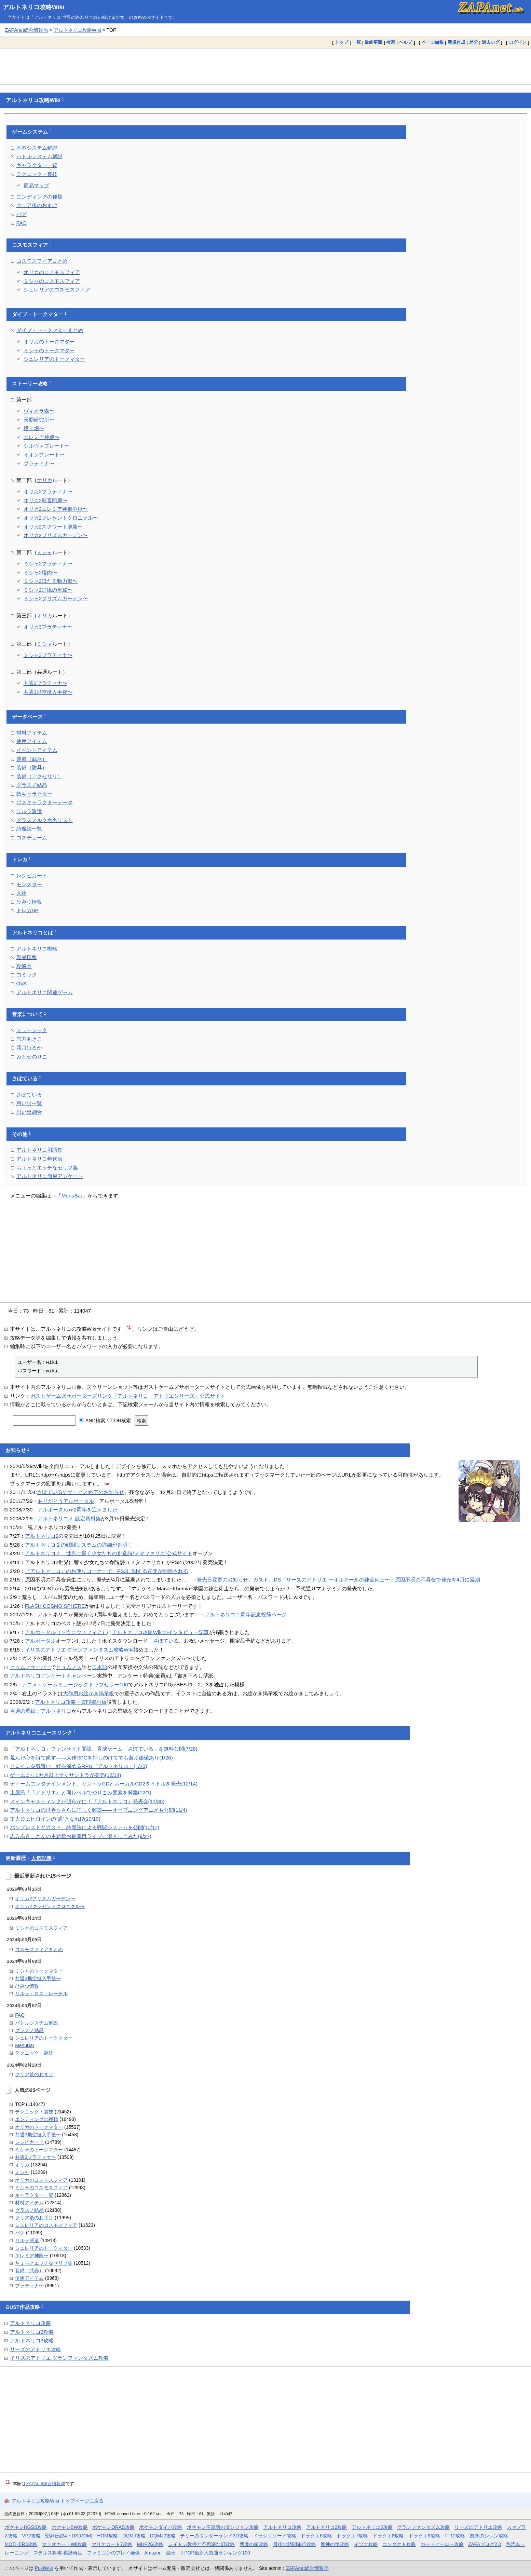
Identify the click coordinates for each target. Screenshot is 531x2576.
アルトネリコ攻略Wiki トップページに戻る (58, 2501)
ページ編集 (433, 42)
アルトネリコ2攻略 (32, 2332)
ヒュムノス (69, 1667)
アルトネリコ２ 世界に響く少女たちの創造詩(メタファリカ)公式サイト (108, 1553)
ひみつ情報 (29, 902)
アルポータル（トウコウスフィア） (66, 1632)
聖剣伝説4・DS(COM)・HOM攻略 (81, 2535)
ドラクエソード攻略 (274, 2535)
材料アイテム (31, 733)
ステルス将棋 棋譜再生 (57, 2553)
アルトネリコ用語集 (39, 1150)
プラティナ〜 (39, 463)
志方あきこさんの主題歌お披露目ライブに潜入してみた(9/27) (80, 1836)
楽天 (171, 2553)
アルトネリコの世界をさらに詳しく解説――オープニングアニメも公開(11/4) (98, 1810)
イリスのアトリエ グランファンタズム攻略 (59, 2358)
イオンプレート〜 (44, 454)
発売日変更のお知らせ (222, 1579)
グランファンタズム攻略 (423, 2527)
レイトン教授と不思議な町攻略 (201, 2544)
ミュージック (31, 1030)
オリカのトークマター (49, 341)
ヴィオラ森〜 (39, 411)
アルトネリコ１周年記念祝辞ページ (246, 1614)
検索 (390, 42)
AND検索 (92, 1420)
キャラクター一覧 (36, 165)
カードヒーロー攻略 (442, 2544)
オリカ (44, 480)
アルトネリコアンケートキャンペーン (53, 1675)
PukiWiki (44, 2568)
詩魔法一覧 (29, 829)
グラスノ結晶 (31, 785)
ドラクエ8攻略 (388, 2535)
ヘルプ (405, 42)
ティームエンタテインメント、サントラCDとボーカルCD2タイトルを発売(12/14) (104, 1783)
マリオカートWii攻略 (64, 2544)
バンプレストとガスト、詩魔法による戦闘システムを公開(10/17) (85, 1827)
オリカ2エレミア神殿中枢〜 (56, 509)
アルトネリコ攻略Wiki (34, 7)
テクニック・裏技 (36, 174)
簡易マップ (36, 185)
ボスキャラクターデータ (44, 802)
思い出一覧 (29, 1103)
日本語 (99, 1667)
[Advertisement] (265, 66)
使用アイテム (31, 741)
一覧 (356, 42)
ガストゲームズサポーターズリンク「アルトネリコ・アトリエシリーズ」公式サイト (127, 1396)
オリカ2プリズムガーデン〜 (56, 535)
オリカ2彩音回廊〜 (45, 500)
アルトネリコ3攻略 (32, 2340)
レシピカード (31, 875)
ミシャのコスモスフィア (52, 281)
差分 (473, 42)
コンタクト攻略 (399, 2544)
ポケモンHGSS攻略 (26, 2527)
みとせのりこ (31, 1056)
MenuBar (72, 1195)
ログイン (518, 42)
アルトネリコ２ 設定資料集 (69, 1518)
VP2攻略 (31, 2535)
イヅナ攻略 (366, 2544)
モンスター (29, 884)
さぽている (25, 1078)
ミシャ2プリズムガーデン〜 (56, 598)
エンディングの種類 (39, 197)
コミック (26, 974)
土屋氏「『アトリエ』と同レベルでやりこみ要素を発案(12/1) (80, 1792)
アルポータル (53, 1509)
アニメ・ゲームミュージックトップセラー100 (75, 1684)
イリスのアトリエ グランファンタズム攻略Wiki (79, 1650)
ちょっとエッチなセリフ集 (47, 1167)
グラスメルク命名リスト (44, 820)
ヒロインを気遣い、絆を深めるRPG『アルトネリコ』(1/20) (78, 1766)
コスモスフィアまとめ (42, 261)
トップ (341, 42)
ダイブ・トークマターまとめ (49, 330)
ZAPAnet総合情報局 (26, 30)
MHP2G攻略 (150, 2544)
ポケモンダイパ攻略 (160, 2527)
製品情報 (26, 957)
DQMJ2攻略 (163, 2535)
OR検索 (119, 1420)
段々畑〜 (34, 428)
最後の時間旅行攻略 (294, 2544)
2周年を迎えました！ (97, 1509)
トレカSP (27, 910)
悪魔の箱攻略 (254, 2544)
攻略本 (24, 966)
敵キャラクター (34, 794)
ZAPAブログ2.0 (484, 2544)
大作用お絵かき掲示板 (88, 1693)
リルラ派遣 (29, 811)
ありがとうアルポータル (66, 1501)
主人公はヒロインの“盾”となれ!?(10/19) (55, 1819)
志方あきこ (29, 1039)
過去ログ (491, 42)
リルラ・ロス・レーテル (41, 1993)
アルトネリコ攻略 (30, 2323)
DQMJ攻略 (133, 2535)
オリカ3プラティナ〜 (48, 627)
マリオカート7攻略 (112, 2544)
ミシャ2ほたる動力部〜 (51, 581)
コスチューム (31, 837)
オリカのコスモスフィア (52, 272)
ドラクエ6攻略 (316, 2535)
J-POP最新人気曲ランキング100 (215, 2553)
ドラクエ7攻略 (352, 2535)
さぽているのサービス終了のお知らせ (80, 1492)
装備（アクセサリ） (39, 776)
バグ (21, 214)
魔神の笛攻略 (335, 2544)
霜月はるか (29, 1048)
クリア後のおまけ (36, 205)
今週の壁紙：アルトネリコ (40, 1711)
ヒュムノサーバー (30, 1667)
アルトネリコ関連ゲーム (44, 992)
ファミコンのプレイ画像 (113, 2553)
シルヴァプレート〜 (47, 446)
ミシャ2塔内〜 (40, 572)
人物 (21, 893)
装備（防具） (31, 767)
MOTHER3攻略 (21, 2544)
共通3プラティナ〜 (45, 683)
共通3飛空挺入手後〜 (48, 692)
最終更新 (373, 42)
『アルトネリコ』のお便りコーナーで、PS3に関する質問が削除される (106, 1571)
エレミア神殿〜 (41, 437)
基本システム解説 (36, 148)
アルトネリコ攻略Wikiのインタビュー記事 (160, 1632)
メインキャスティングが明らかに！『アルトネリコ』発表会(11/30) (87, 1801)
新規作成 (456, 42)
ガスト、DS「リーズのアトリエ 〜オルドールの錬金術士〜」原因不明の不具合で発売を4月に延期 (366, 1579)
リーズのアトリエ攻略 (35, 2349)
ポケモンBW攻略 (70, 2527)
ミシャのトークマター (49, 350)
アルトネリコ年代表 (39, 1159)
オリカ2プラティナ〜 (48, 491)
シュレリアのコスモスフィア (57, 289)
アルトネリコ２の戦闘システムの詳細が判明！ (79, 1545)
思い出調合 (29, 1112)
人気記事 (41, 1858)
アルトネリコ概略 (36, 948)
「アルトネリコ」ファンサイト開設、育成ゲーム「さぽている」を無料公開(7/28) (104, 1749)
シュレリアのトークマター (54, 359)
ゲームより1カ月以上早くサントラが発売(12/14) (65, 1775)
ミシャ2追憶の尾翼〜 (48, 590)
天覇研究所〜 (39, 420)
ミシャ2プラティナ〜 (48, 563)
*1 (128, 1327)
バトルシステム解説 (39, 156)
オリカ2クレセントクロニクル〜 (61, 518)
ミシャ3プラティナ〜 (48, 655)
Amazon (153, 2553)
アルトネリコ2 (41, 1536)
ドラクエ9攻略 (424, 2535)
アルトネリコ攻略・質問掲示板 (71, 1702)
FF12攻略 (455, 2535)
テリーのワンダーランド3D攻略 (214, 2535)
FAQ (21, 223)
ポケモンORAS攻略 (113, 2527)
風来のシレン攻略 (489, 2535)
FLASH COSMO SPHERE (55, 1606)
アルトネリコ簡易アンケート (49, 1176)
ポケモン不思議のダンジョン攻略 (223, 2527)
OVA (21, 983)
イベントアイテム (36, 750)
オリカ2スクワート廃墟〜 (53, 527)
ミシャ (44, 552)
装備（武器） (31, 759)
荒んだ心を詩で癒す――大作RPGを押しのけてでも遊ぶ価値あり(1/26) (91, 1757)
